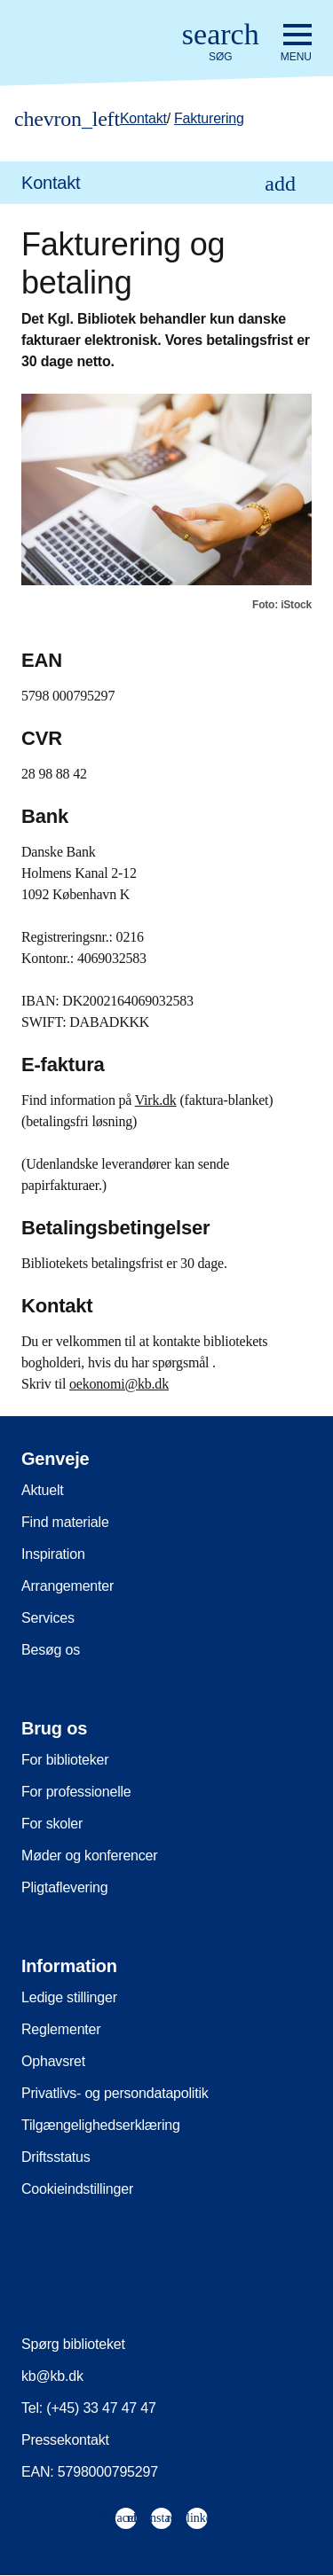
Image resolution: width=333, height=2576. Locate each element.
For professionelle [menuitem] (76, 1791)
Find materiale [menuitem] (65, 1522)
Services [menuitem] (48, 1617)
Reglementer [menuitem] (60, 2029)
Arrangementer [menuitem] (67, 1585)
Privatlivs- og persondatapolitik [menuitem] (115, 2093)
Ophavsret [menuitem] (53, 2061)
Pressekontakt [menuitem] (65, 2439)
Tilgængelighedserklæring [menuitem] (100, 2125)
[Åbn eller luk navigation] (296, 43)
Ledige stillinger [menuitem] (69, 1997)
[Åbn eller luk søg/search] (220, 43)
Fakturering (209, 118)
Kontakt (143, 118)
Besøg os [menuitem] (50, 1649)
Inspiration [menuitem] (53, 1554)
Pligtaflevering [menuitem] (64, 1887)
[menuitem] (166, 182)
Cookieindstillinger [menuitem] (77, 2188)
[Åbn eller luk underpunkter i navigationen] (280, 183)
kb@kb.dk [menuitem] (52, 2376)
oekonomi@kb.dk (119, 1383)
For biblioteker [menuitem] (64, 1759)
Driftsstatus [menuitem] (56, 2157)
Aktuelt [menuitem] (42, 1490)
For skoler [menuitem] (52, 1823)
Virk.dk (156, 1100)
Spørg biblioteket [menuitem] (73, 2344)
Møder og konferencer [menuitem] (89, 1855)
